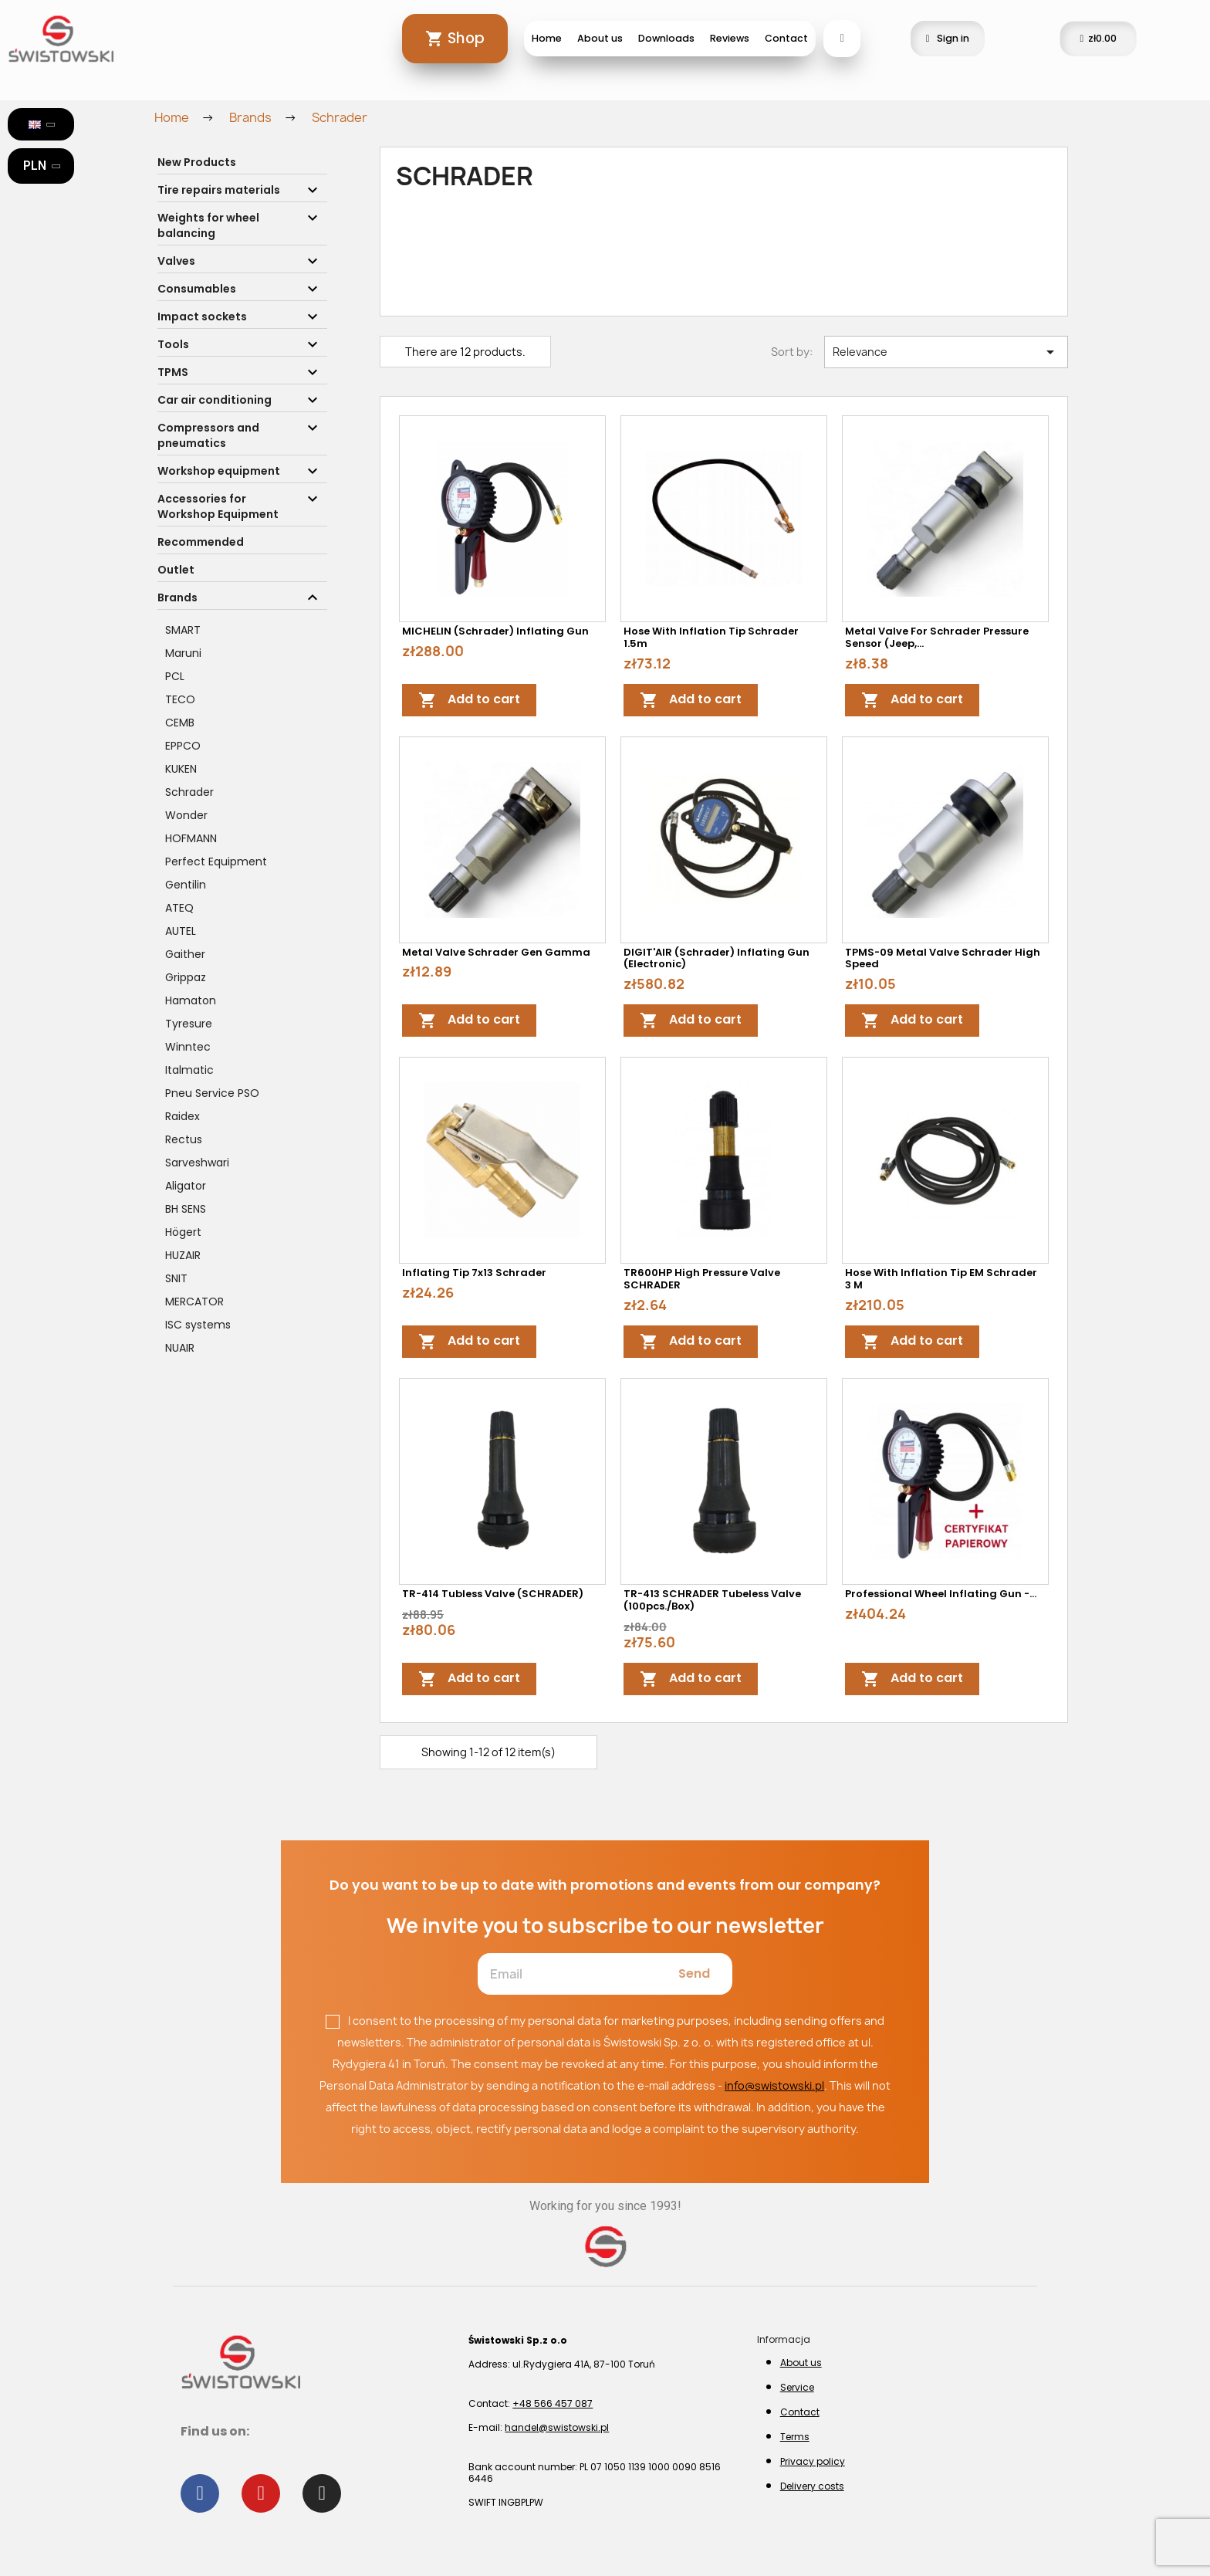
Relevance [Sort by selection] (946, 352)
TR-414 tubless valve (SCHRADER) (492, 1593)
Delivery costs (812, 2486)
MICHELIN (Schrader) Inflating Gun (495, 631)
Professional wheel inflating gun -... (940, 1593)
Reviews (729, 38)
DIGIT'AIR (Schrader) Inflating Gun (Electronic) (716, 958)
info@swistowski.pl (774, 2085)
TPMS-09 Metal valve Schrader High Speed (942, 958)
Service (797, 2387)
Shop (466, 38)
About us (600, 38)
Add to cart (469, 699)
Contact (786, 38)
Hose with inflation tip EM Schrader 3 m (941, 1278)
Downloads (666, 38)
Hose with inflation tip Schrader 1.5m (711, 637)
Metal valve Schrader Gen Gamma (496, 952)
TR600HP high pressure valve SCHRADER (702, 1278)
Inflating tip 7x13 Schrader (474, 1272)
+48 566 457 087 (552, 2403)
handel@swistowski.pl (557, 2427)
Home (547, 38)
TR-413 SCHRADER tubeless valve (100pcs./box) (712, 1599)
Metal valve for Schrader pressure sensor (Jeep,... (937, 637)
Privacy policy (812, 2461)
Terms (794, 2436)
